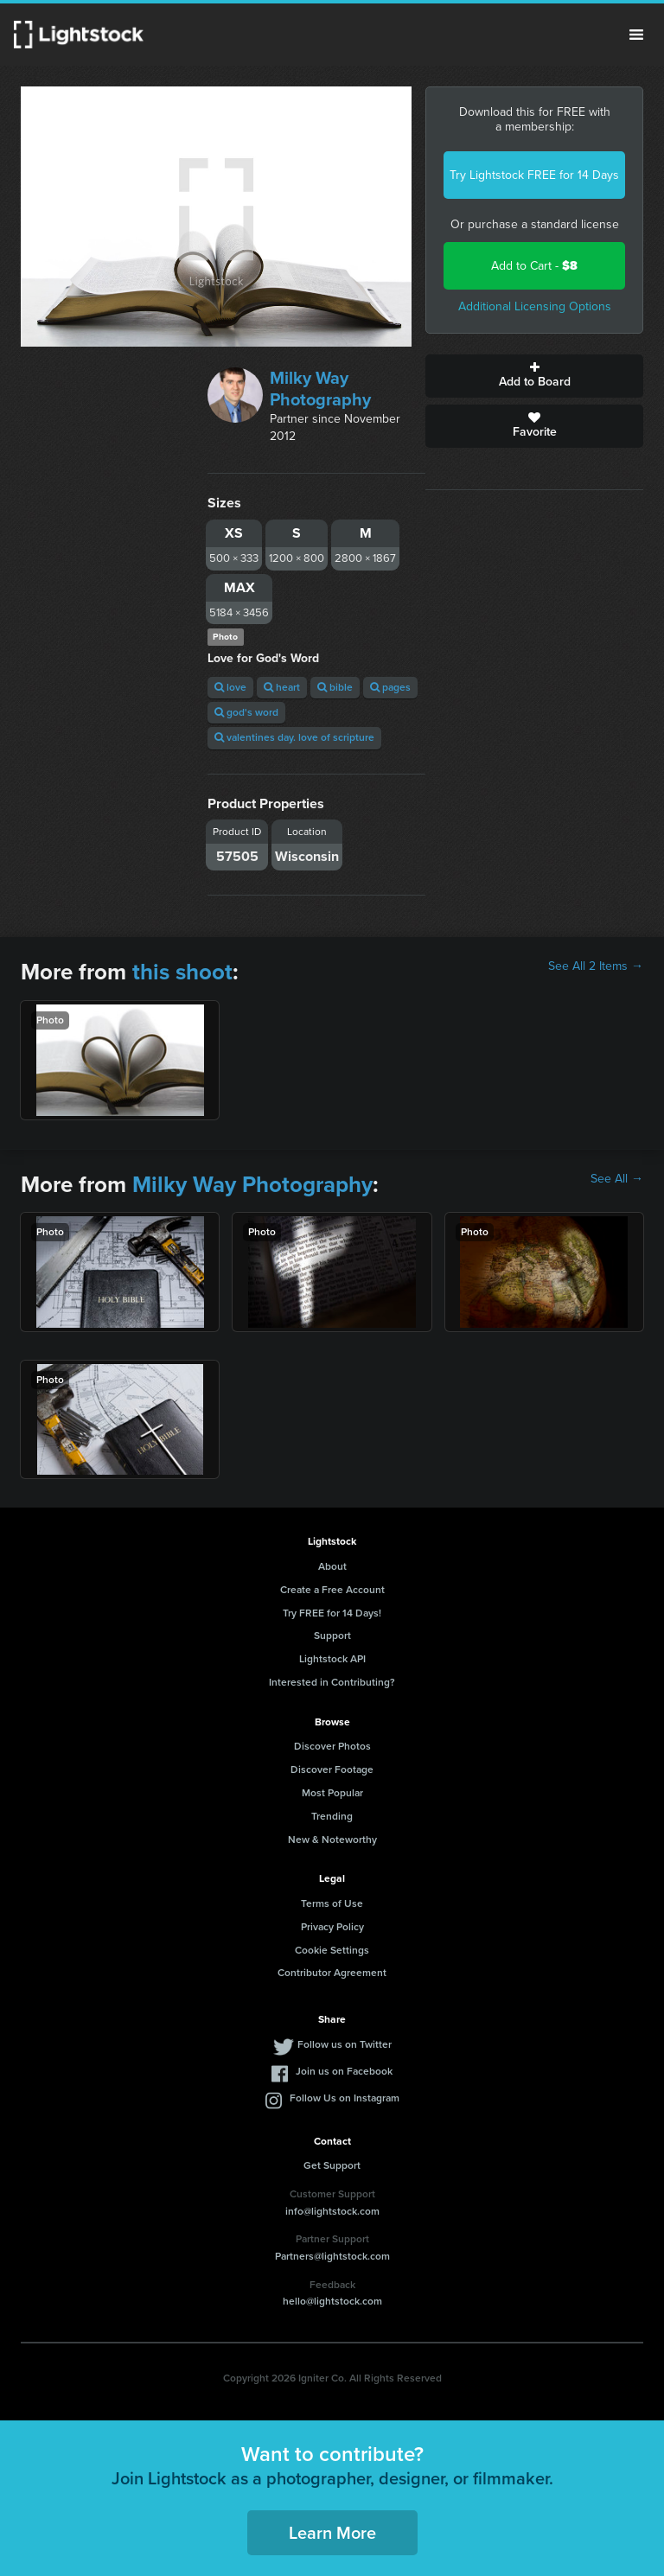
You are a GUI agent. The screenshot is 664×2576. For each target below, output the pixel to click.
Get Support (332, 2165)
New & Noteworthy (332, 1839)
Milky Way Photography (320, 388)
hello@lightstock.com (332, 2301)
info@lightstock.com (332, 2211)
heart (282, 687)
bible (335, 687)
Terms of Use (332, 1903)
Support (332, 1635)
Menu (636, 34)
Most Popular (332, 1793)
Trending (332, 1816)
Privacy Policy (332, 1927)
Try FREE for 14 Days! (332, 1613)
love (230, 687)
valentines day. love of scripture (294, 737)
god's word (246, 712)
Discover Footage (332, 1769)
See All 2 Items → (595, 966)
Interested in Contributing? (332, 1682)
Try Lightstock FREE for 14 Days (534, 175)
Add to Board (534, 376)
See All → (617, 1179)
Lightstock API (332, 1659)
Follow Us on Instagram (344, 2098)
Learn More (332, 2533)
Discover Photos (332, 1746)
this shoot (182, 971)
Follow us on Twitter (344, 2044)
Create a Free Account (332, 1589)
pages (390, 687)
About (332, 1566)
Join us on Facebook (344, 2071)
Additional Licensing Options (534, 306)
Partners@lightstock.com (332, 2256)
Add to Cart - (534, 266)
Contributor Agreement (332, 1972)
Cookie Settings (332, 1950)
